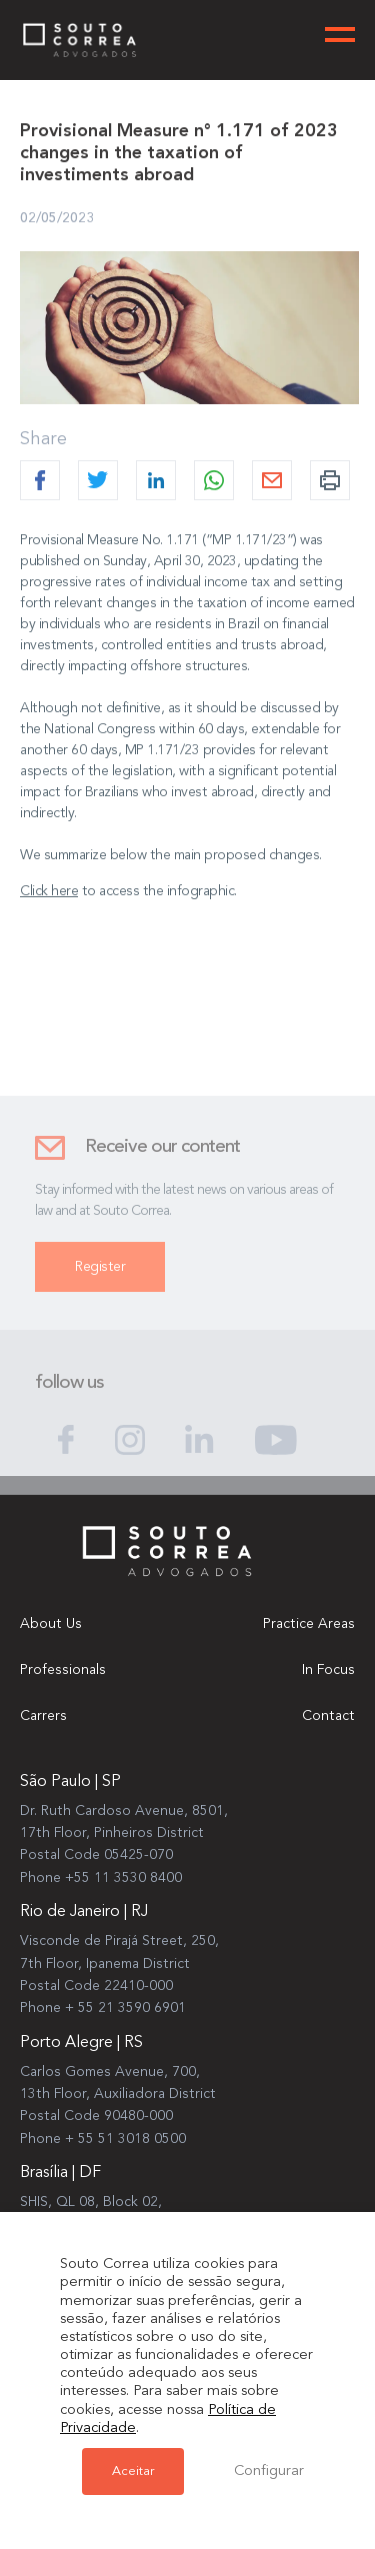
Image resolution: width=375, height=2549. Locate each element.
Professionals (63, 1670)
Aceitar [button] (133, 2471)
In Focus (328, 1670)
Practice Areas (309, 1624)
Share (43, 439)
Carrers (43, 1716)
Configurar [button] (269, 2471)
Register (100, 1274)
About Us (51, 1624)
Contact (328, 1716)
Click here (49, 891)
